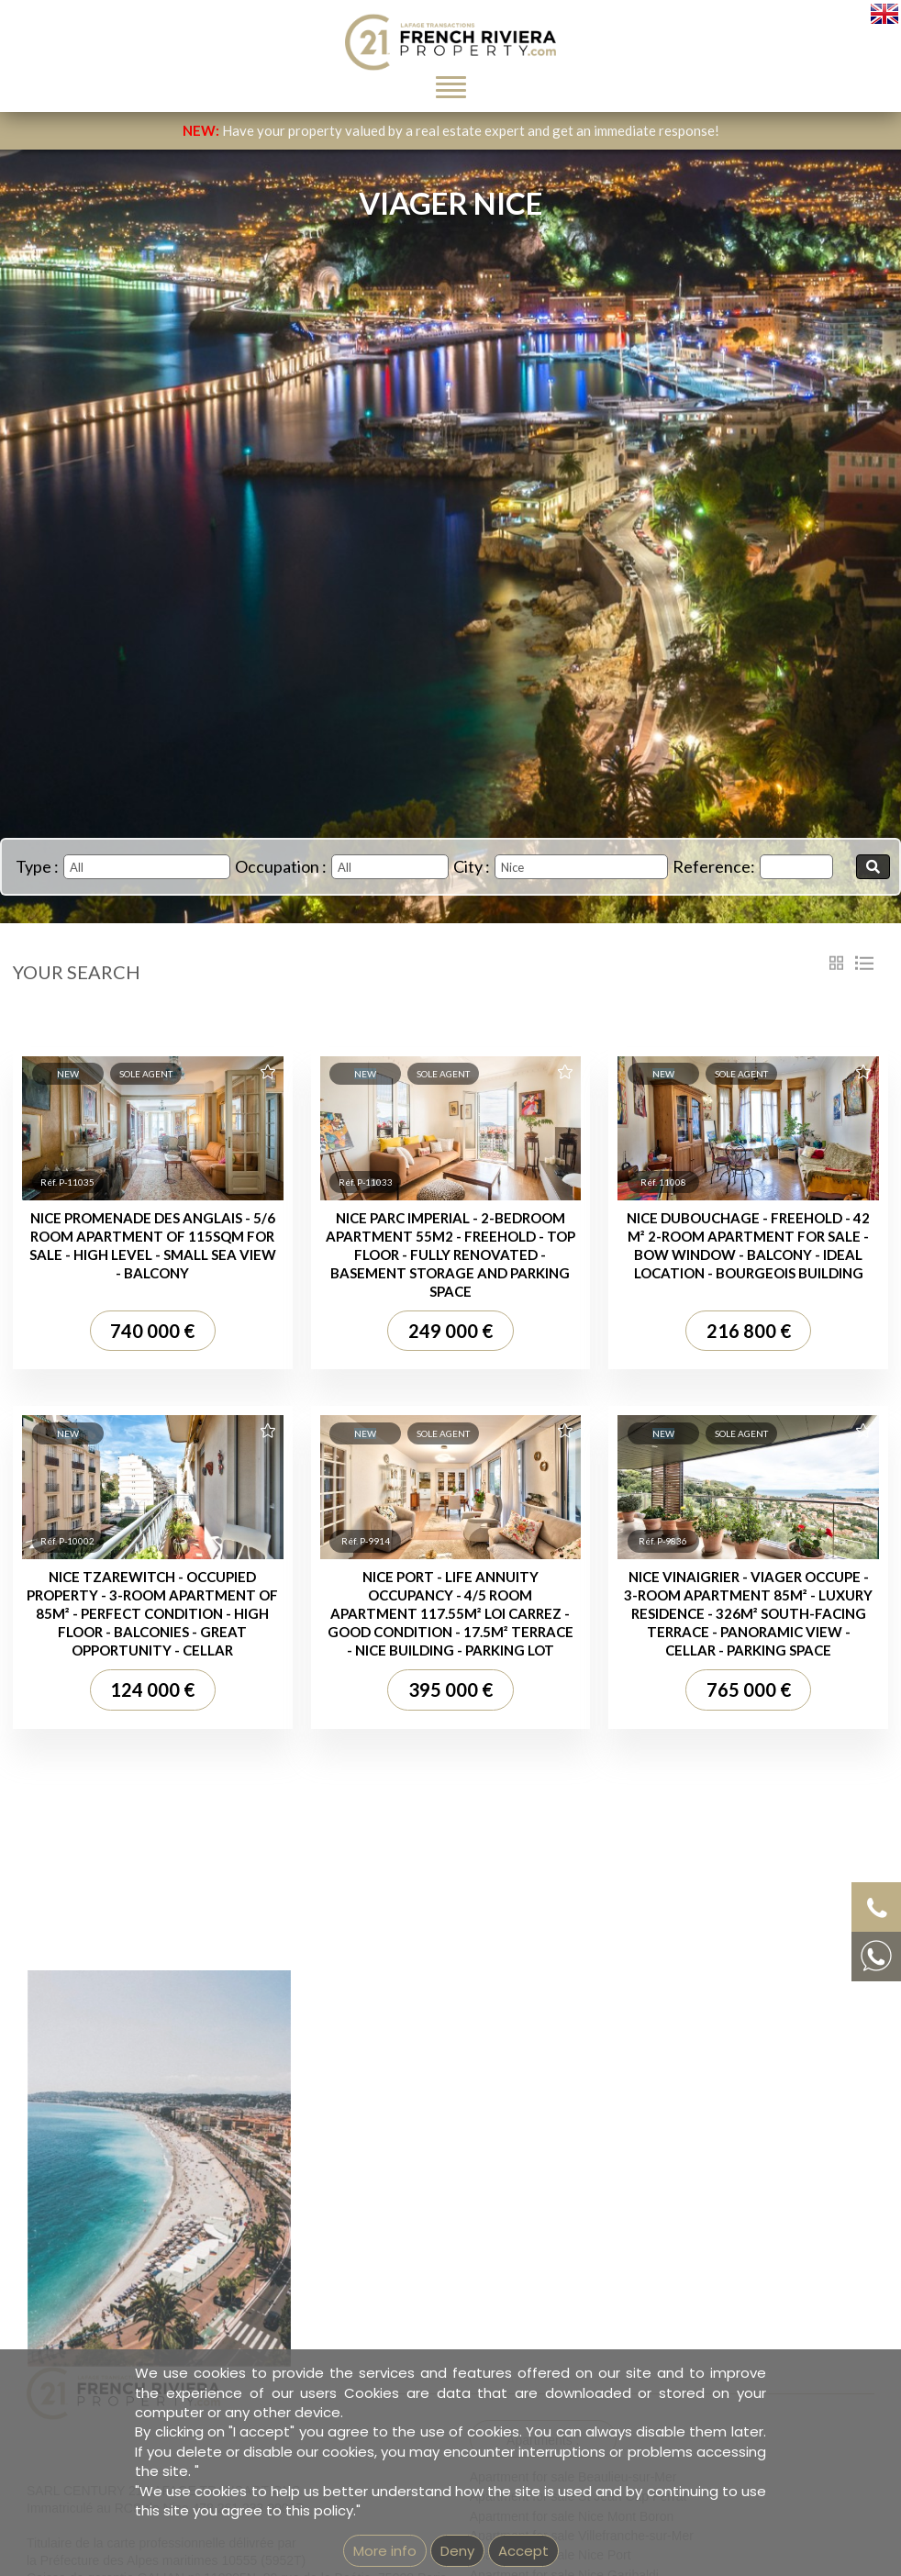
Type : (37, 866)
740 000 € (152, 1331)
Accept (523, 2550)
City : (471, 866)
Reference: (714, 866)
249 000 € (450, 1331)
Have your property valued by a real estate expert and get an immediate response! (451, 130)
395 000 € (450, 1689)
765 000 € (748, 1689)
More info (385, 2550)
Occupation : (281, 866)
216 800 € (748, 1331)
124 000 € (152, 1689)
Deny (457, 2550)
